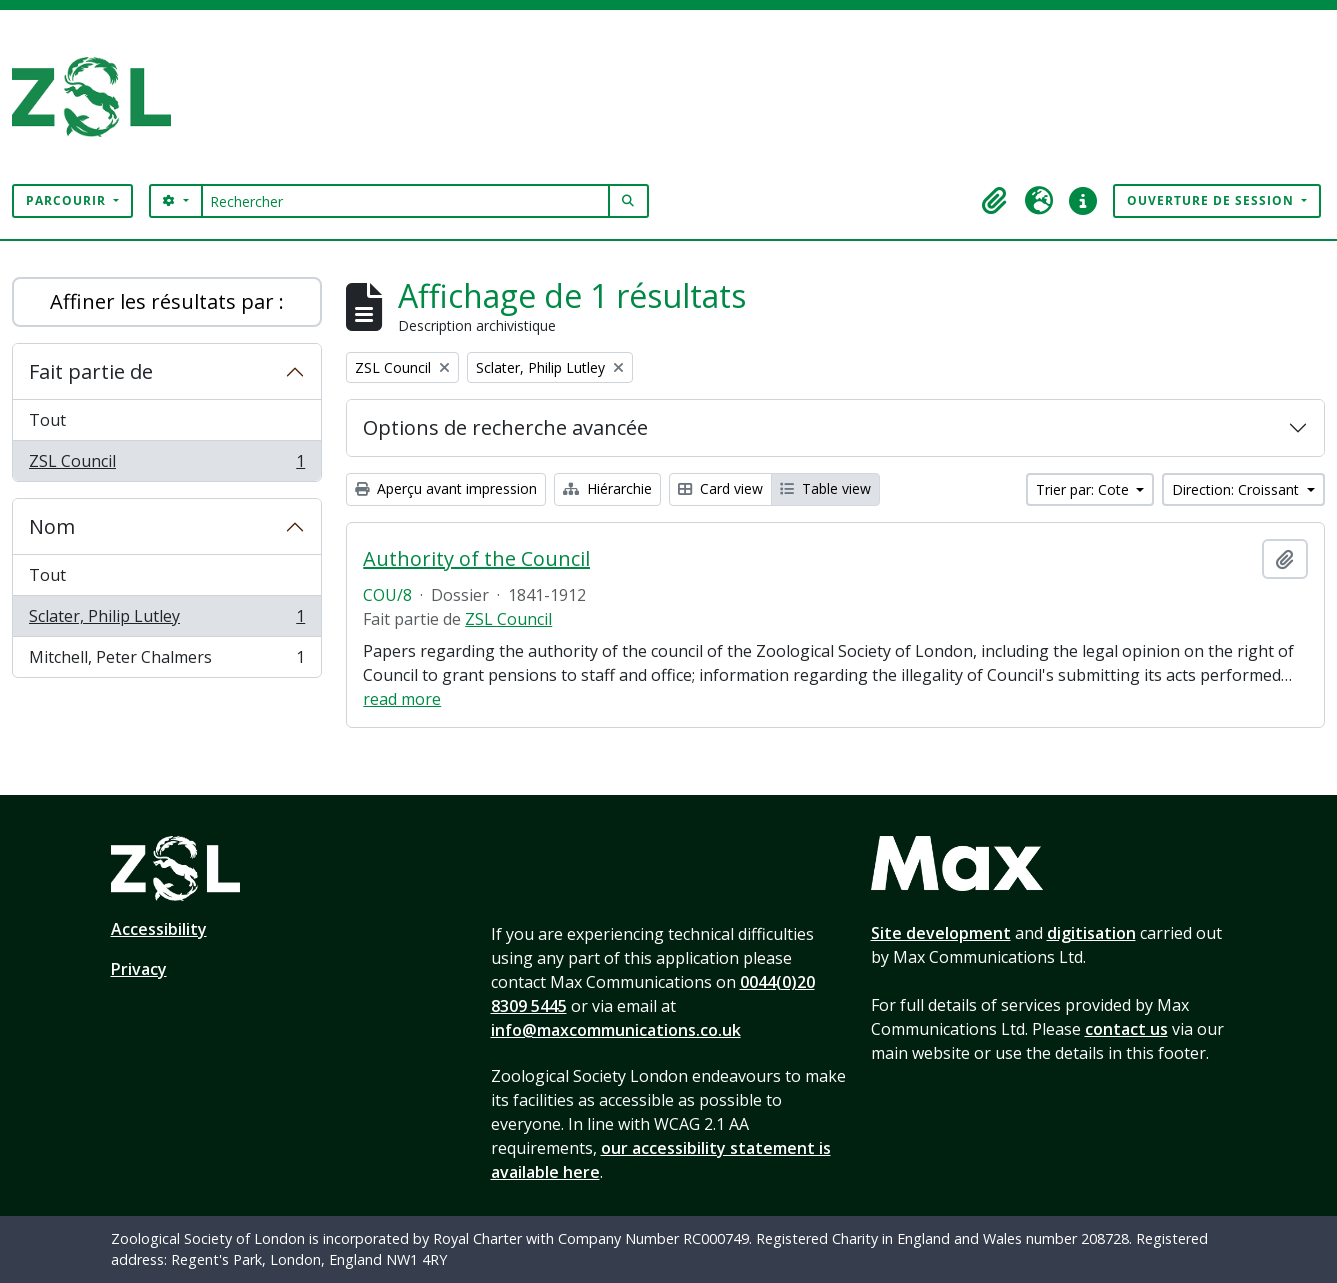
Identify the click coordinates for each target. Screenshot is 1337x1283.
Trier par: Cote (1084, 489)
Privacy (139, 969)
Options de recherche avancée (505, 427)
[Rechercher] (405, 201)
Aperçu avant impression (446, 488)
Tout (47, 420)
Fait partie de (91, 371)
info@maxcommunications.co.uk (616, 1030)
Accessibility (159, 929)
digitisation (1091, 933)
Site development (941, 933)
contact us (1126, 1029)
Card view (720, 488)
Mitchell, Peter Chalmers (166, 661)
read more (402, 699)
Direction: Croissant (1237, 489)
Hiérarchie (607, 488)
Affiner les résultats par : (167, 301)
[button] (995, 201)
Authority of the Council (476, 559)
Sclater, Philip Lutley (166, 620)
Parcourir (68, 200)
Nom (52, 526)
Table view (825, 488)
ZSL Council (166, 465)
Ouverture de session (1212, 200)
